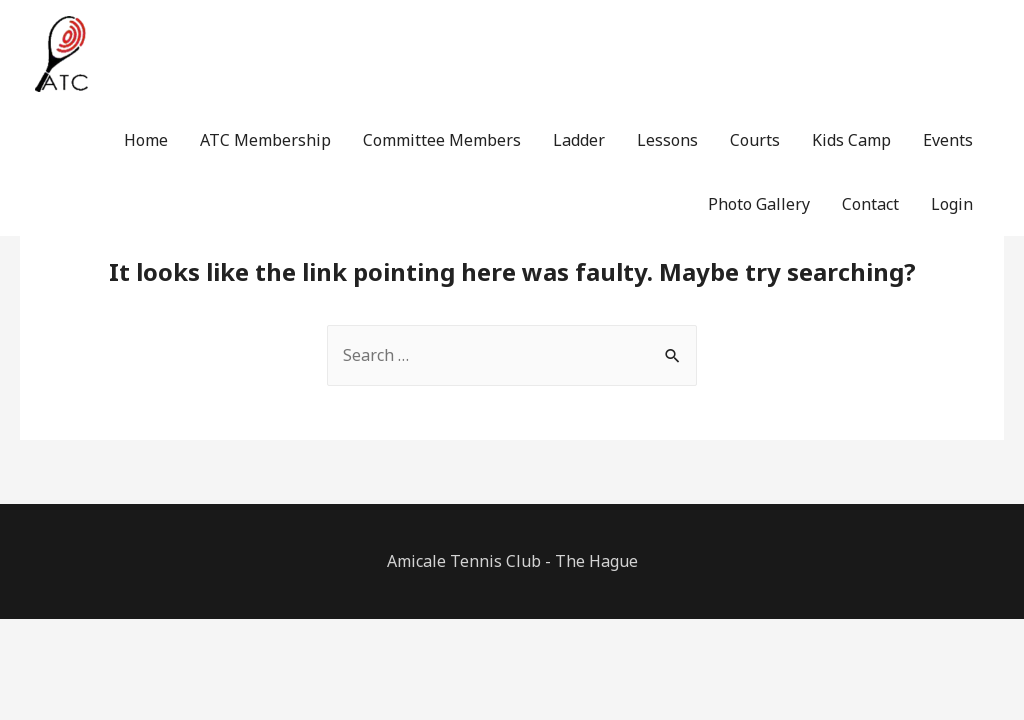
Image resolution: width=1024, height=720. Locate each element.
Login (952, 204)
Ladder (579, 140)
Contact (870, 204)
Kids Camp (851, 140)
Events (948, 140)
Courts (755, 140)
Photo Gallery (759, 204)
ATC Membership (265, 140)
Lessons (667, 140)
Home (146, 140)
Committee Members (442, 140)
